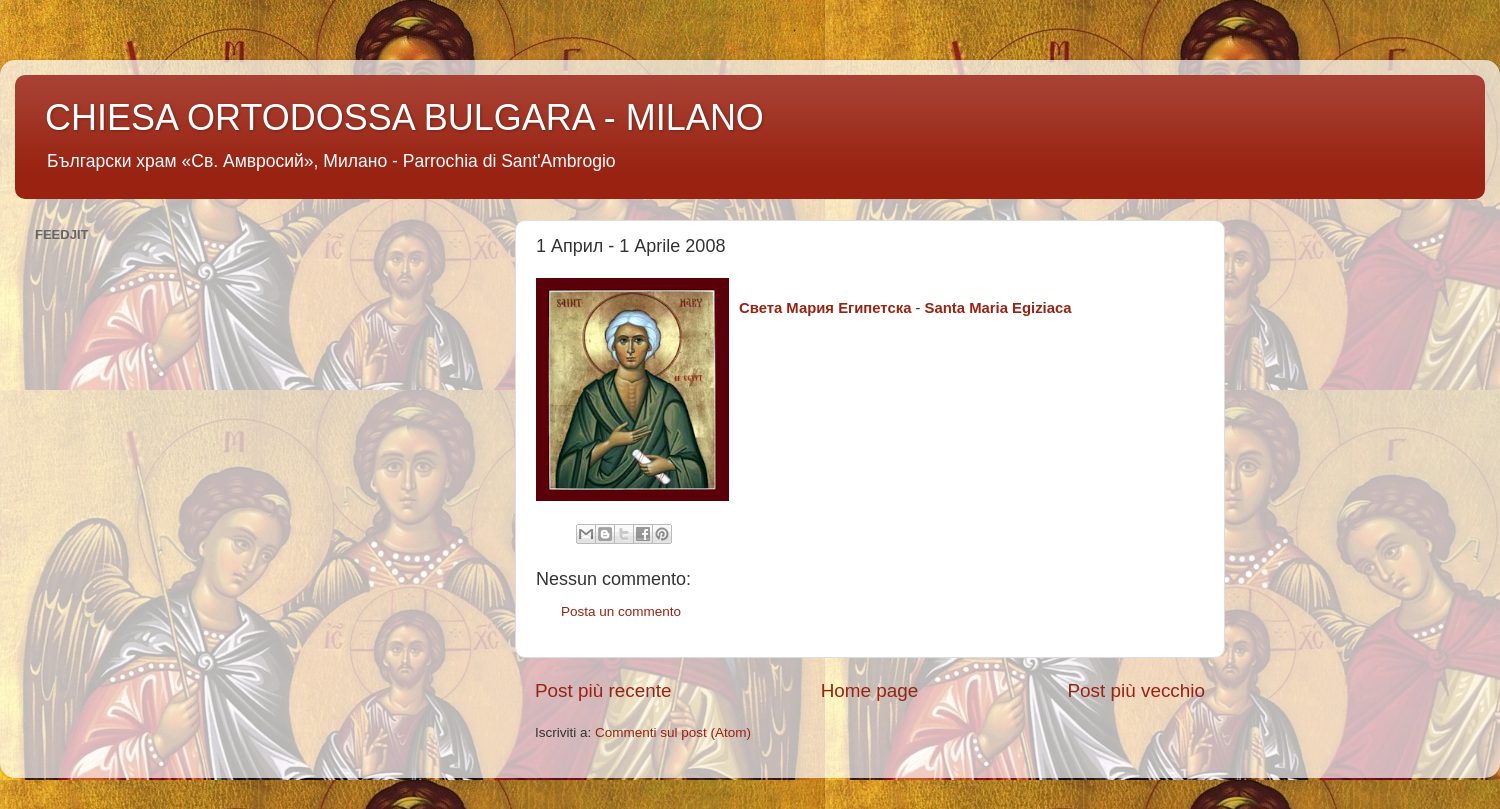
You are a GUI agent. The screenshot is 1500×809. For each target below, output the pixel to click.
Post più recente (603, 690)
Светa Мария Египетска (825, 308)
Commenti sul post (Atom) (673, 732)
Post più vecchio (1136, 690)
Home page (870, 690)
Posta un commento (621, 611)
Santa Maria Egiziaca (998, 308)
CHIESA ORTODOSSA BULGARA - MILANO (404, 117)
